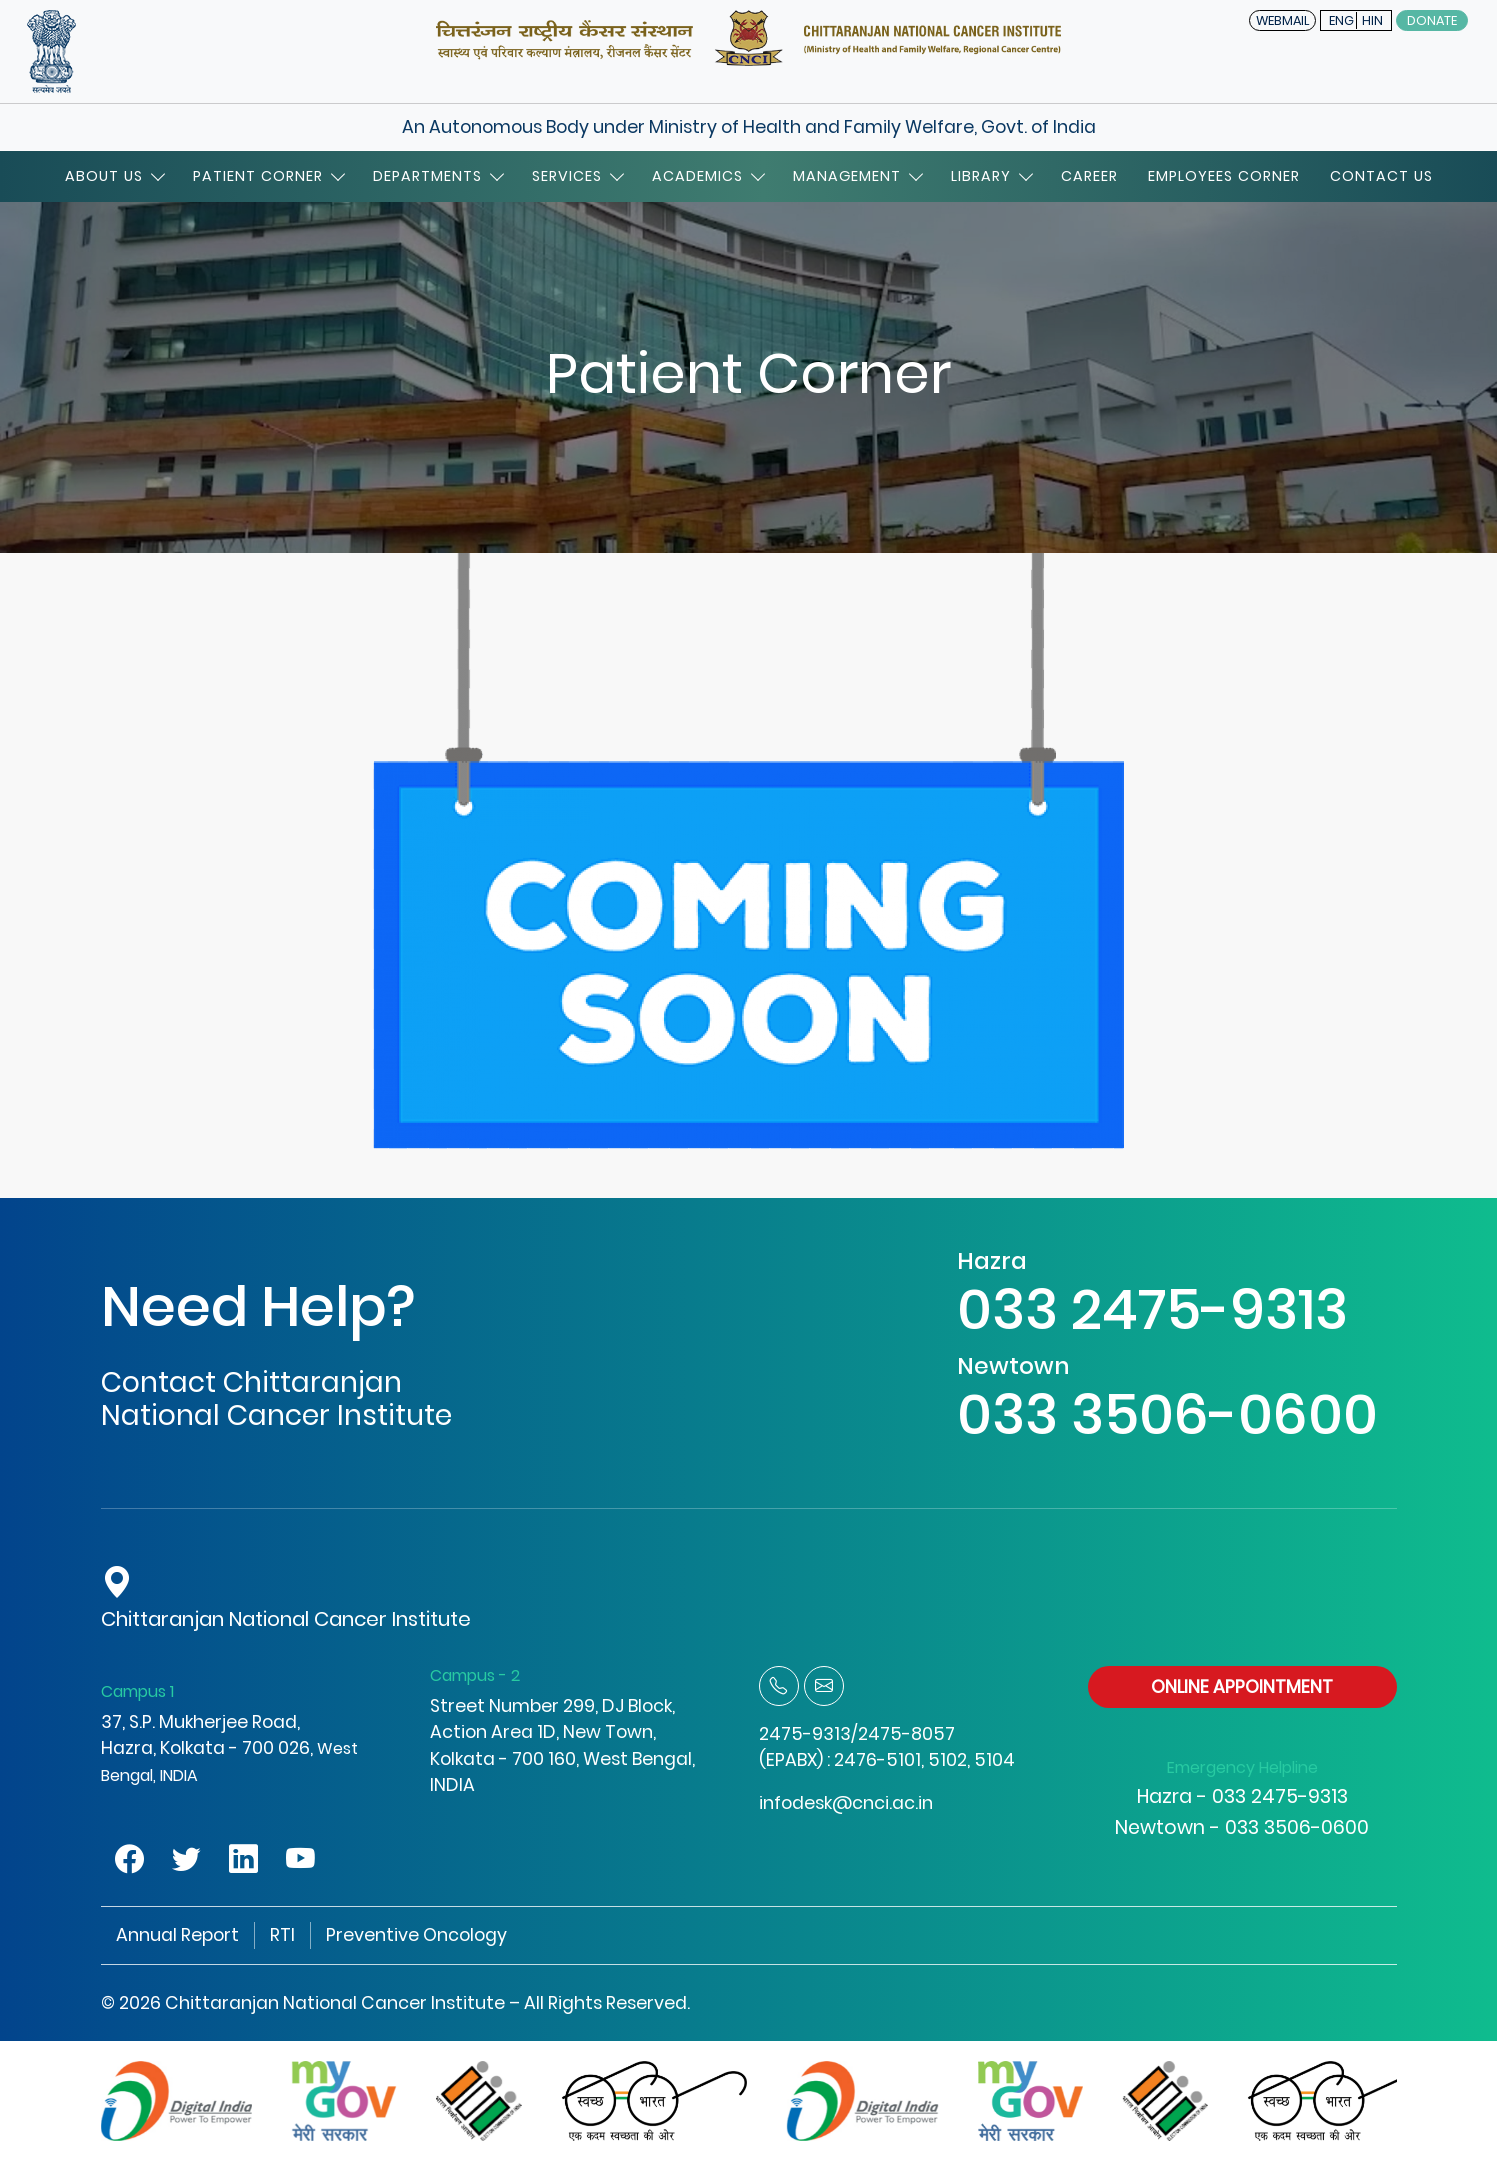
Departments (437, 176)
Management (857, 176)
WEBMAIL (1282, 20)
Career (1089, 176)
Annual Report (177, 1935)
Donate (1432, 20)
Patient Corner (268, 176)
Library (991, 176)
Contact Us (1381, 176)
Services (577, 176)
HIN (1372, 20)
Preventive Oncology (416, 1935)
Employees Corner (1224, 176)
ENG (1341, 20)
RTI (282, 1935)
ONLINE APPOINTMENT (1242, 1687)
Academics (707, 176)
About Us (114, 176)
